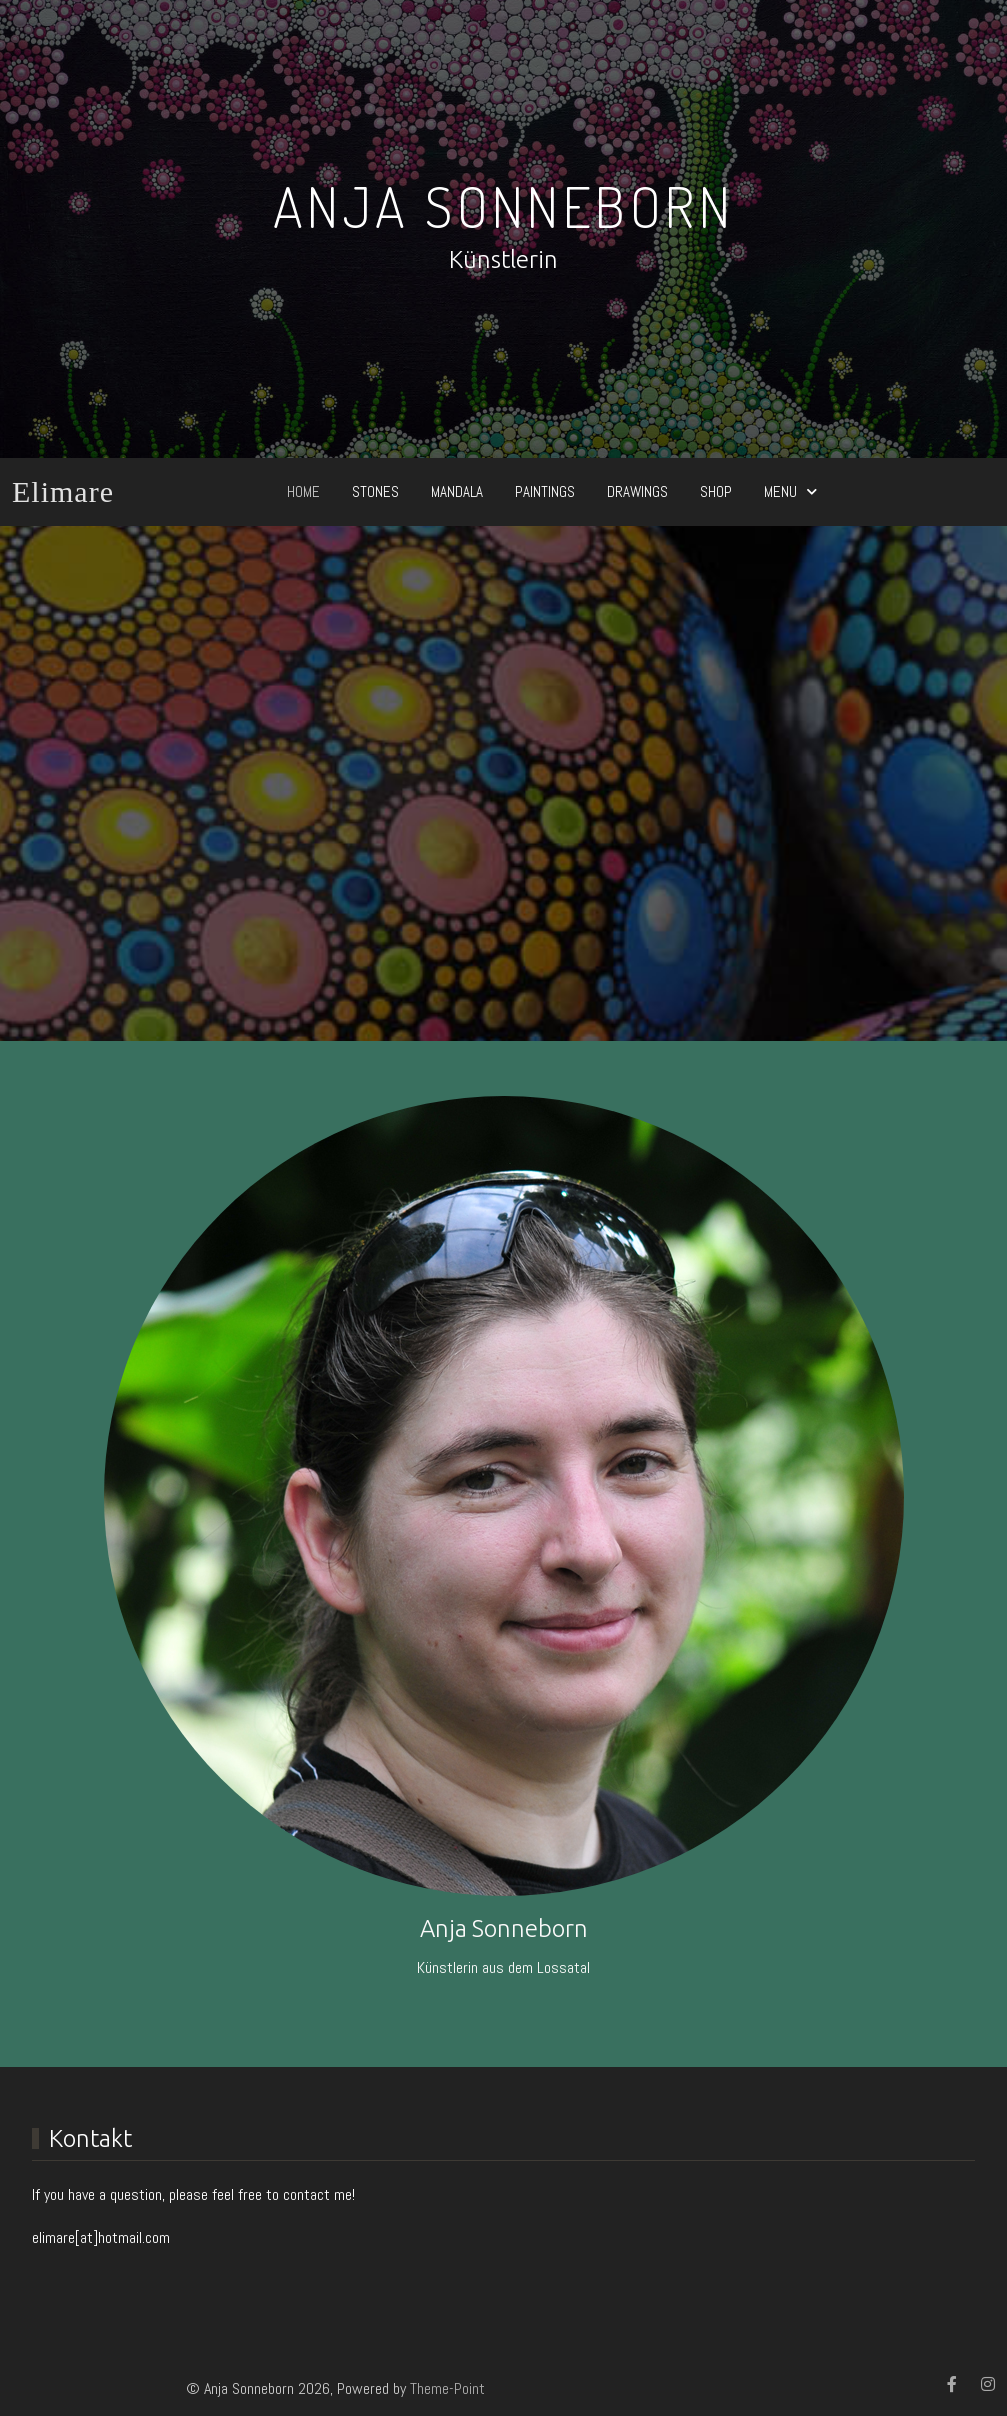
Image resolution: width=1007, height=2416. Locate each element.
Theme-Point (447, 2388)
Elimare (63, 491)
